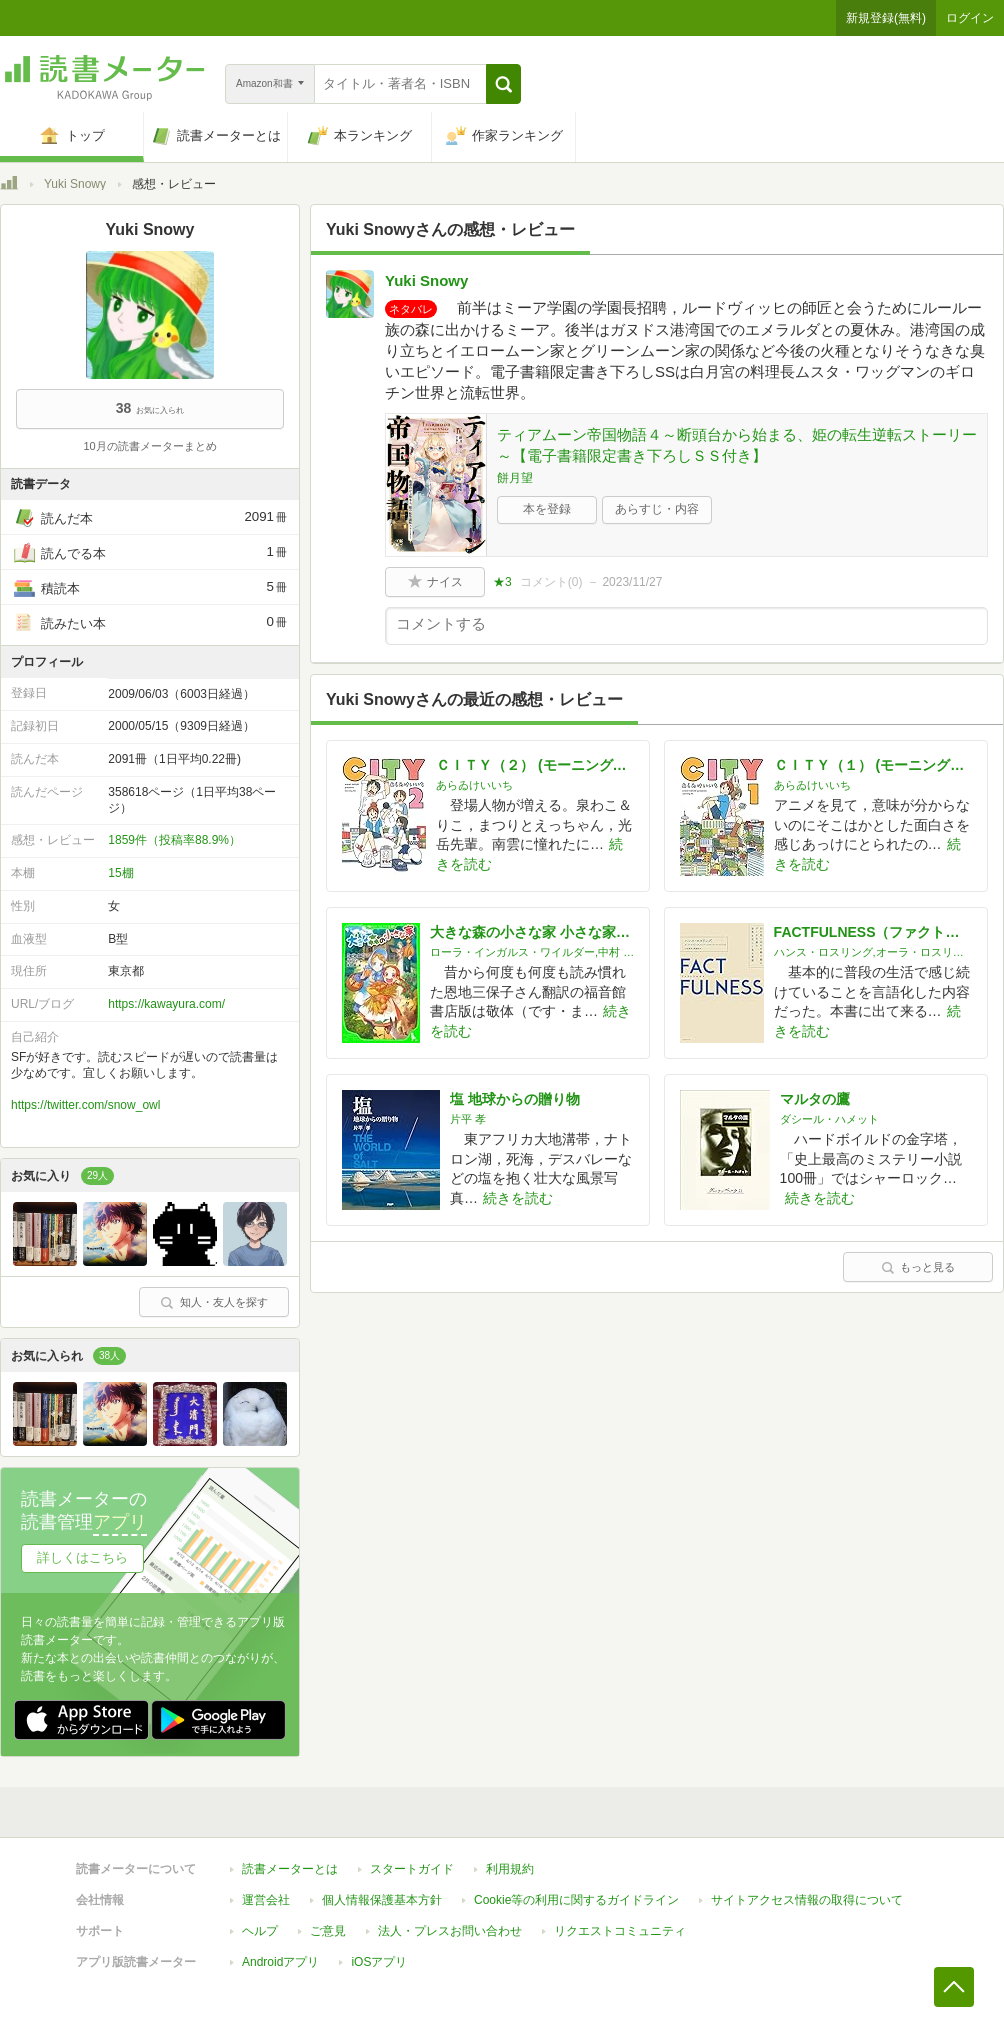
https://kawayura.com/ (166, 1004)
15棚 (120, 873)
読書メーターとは (290, 1869)
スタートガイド (412, 1869)
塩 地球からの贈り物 (515, 1099)
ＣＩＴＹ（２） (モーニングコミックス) (535, 765)
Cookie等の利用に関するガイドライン (576, 1900)
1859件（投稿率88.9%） (174, 840)
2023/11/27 (632, 582)
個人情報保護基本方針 (382, 1900)
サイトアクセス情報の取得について (807, 1900)
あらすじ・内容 (657, 509)
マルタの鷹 (815, 1099)
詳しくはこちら (82, 1557)
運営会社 (266, 1900)
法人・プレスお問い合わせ (450, 1931)
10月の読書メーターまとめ (149, 446)
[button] (503, 84)
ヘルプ (260, 1931)
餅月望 (515, 478)
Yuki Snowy (75, 184)
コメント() (551, 582)
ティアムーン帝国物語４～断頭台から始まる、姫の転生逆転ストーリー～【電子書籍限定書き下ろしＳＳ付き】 (737, 445)
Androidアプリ (280, 1962)
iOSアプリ (379, 1962)
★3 (502, 582)
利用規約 (510, 1869)
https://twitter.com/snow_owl (85, 1105)
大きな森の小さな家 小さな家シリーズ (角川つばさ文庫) (532, 932)
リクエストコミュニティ (620, 1931)
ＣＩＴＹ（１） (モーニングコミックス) (873, 765)
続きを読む (518, 1198)
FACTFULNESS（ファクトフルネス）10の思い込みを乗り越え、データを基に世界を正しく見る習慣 (873, 932)
